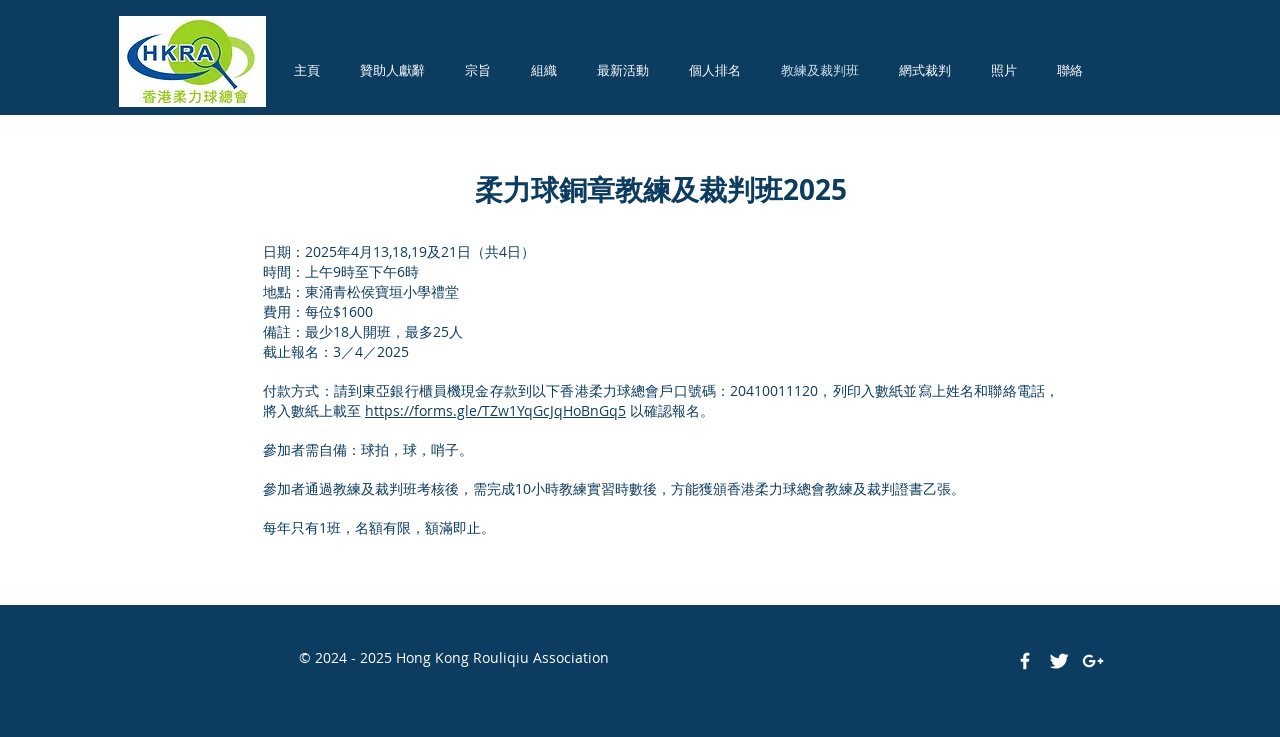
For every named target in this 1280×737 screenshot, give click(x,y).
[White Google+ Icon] (1093, 661)
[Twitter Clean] (1059, 661)
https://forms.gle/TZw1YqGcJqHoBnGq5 (495, 410)
